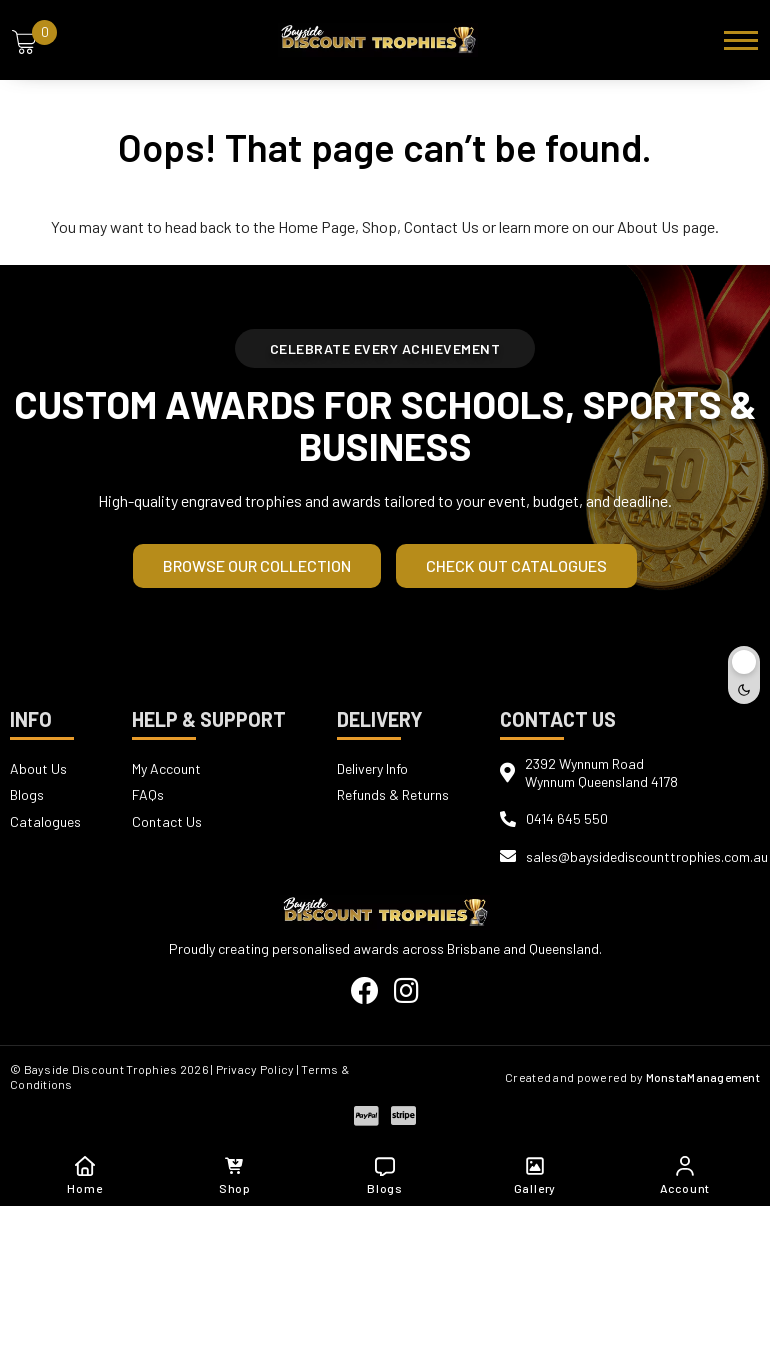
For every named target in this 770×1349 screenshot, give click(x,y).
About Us (648, 226)
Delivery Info (372, 768)
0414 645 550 (567, 818)
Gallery (535, 1175)
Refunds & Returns (393, 794)
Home (84, 1175)
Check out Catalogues (516, 565)
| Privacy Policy (252, 1069)
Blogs (27, 794)
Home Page (316, 226)
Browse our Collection (257, 565)
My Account (166, 768)
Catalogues (45, 819)
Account (685, 1175)
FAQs (148, 794)
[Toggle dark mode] (744, 675)
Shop (379, 226)
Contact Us (441, 226)
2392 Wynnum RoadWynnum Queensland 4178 (601, 772)
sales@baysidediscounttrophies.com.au (647, 855)
